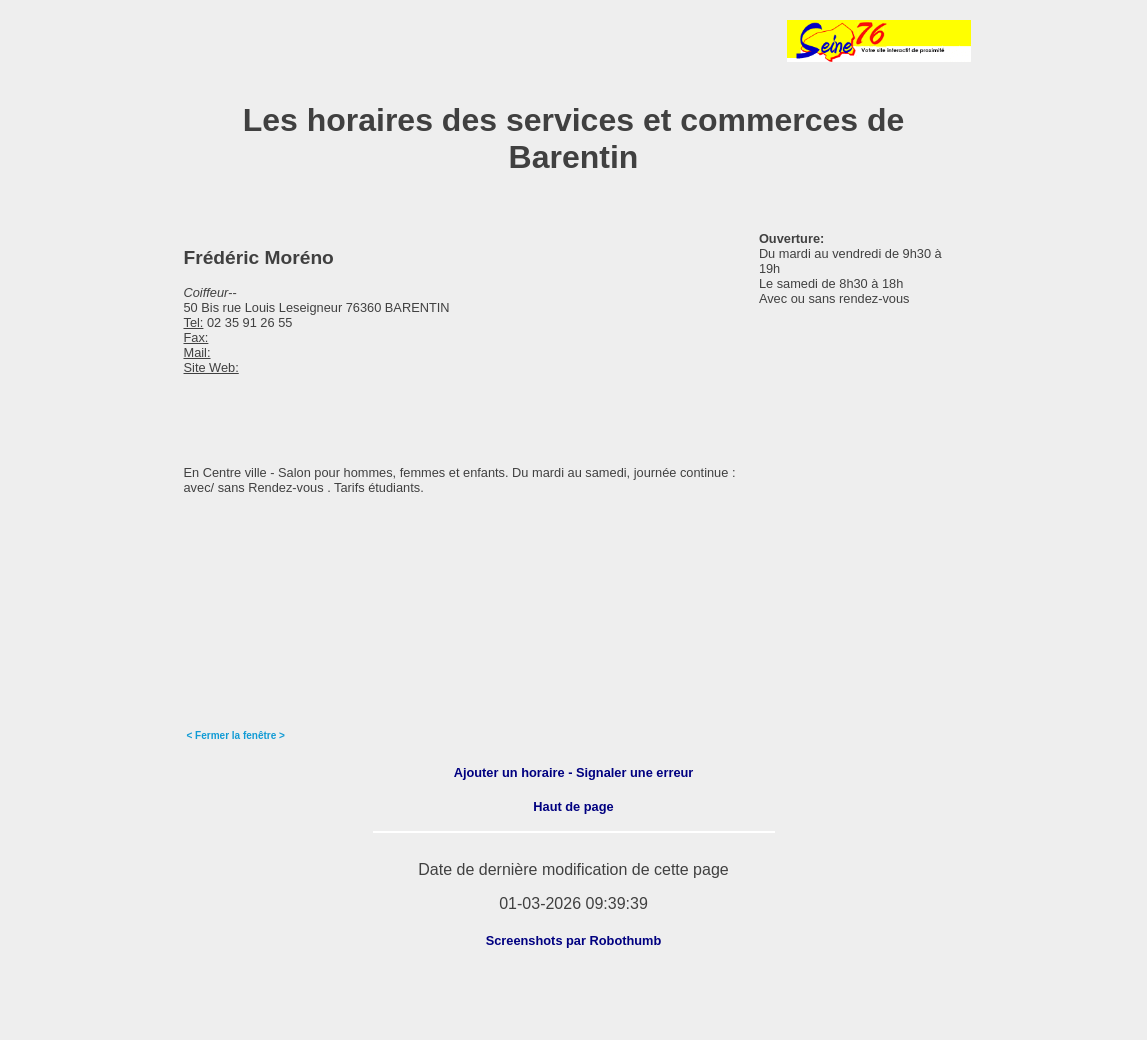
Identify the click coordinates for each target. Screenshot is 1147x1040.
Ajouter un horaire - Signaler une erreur (574, 772)
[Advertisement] (411, 41)
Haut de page (573, 806)
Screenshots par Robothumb (574, 940)
